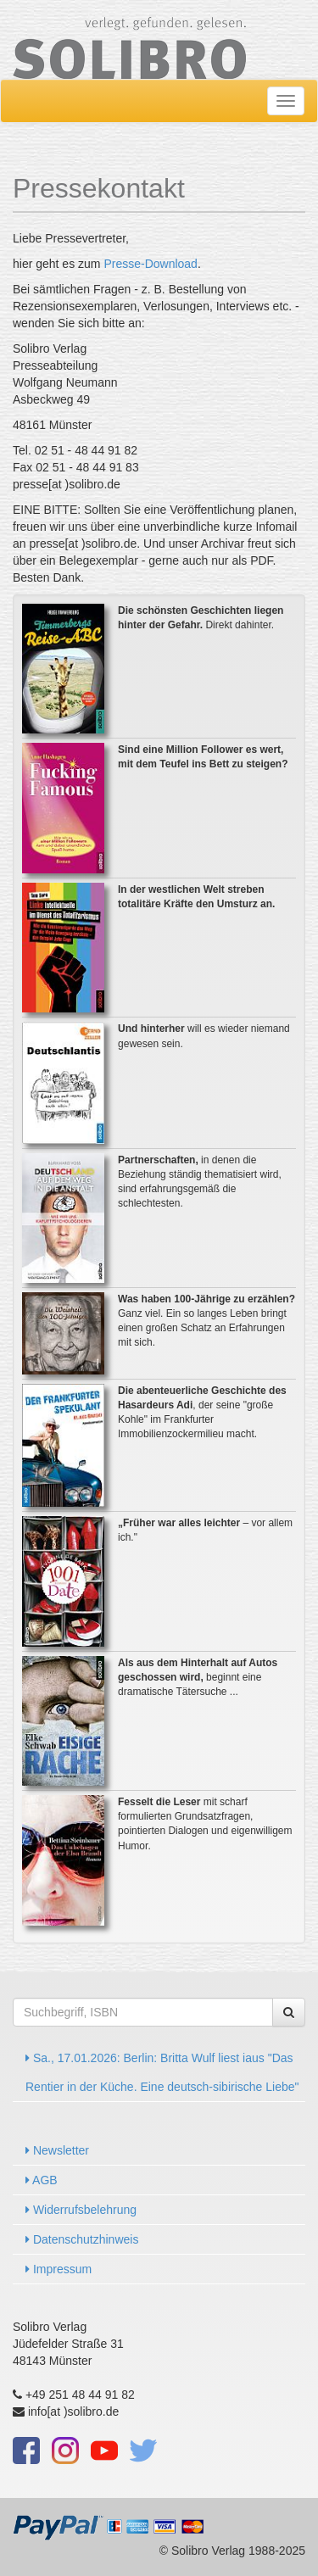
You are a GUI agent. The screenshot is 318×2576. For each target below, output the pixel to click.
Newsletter (57, 2150)
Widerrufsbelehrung (81, 2209)
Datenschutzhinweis (81, 2239)
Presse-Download (150, 263)
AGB (41, 2180)
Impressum (58, 2269)
